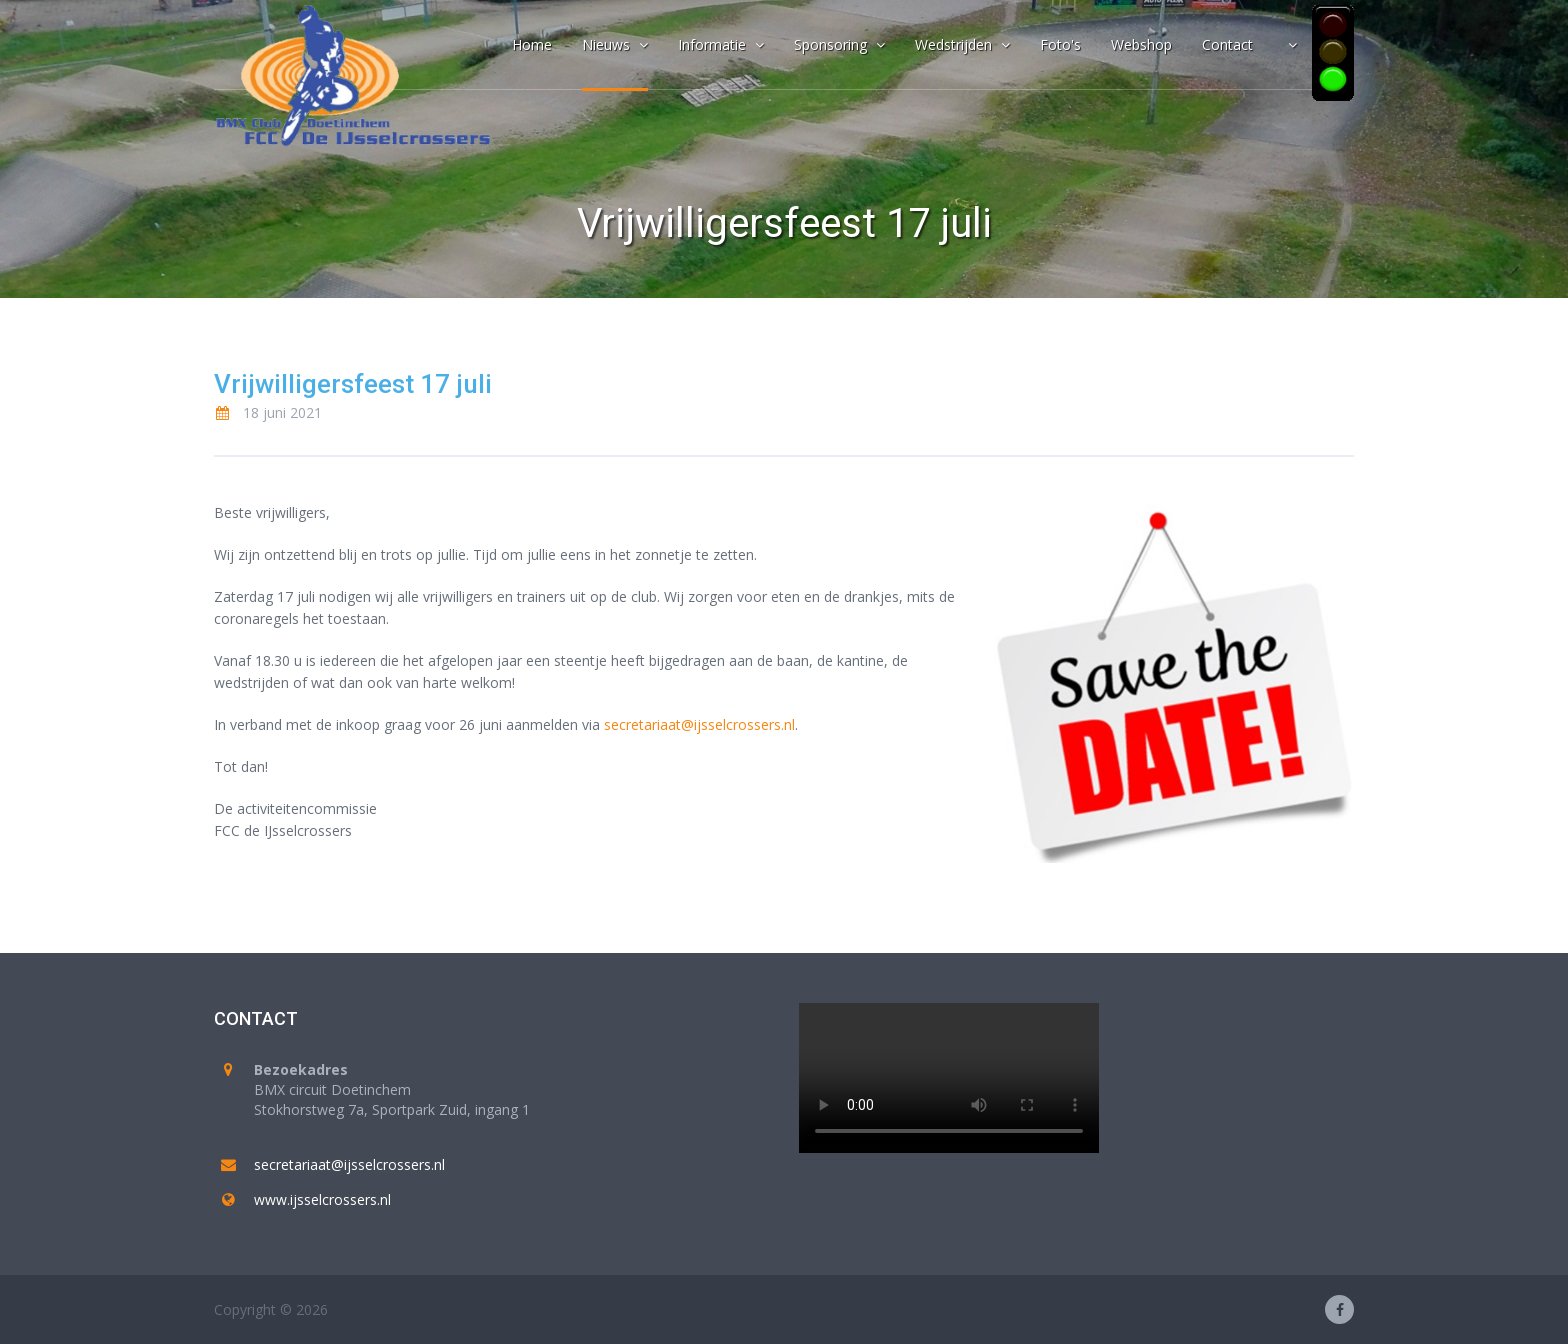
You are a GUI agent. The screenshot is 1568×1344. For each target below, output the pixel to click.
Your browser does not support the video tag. (949, 1078)
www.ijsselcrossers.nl (322, 1199)
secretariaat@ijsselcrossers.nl (699, 724)
